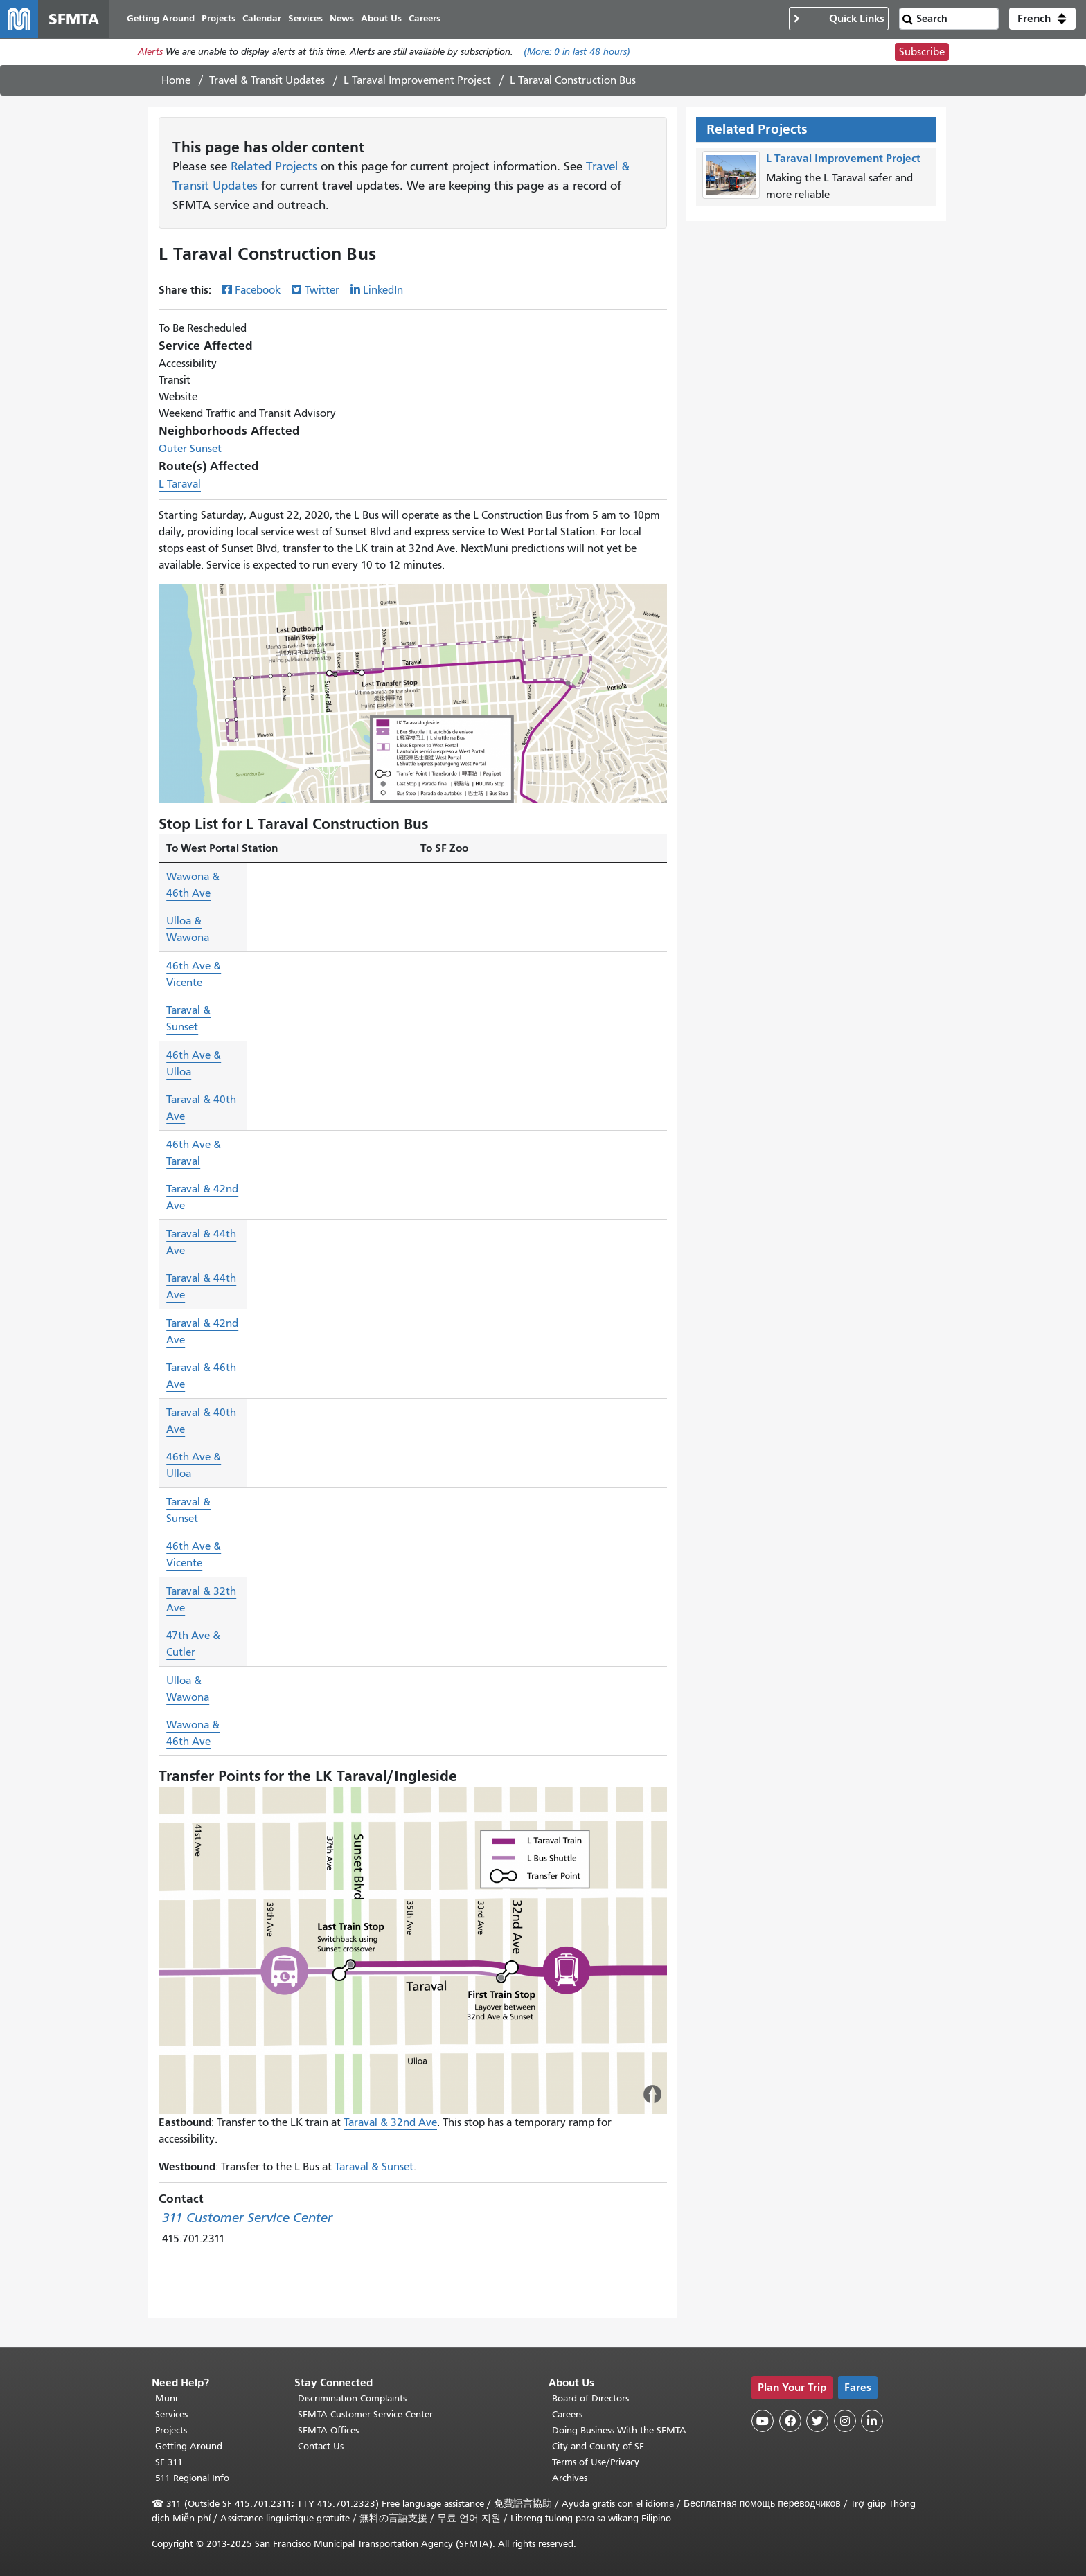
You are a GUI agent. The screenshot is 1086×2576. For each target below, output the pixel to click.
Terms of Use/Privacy (595, 2462)
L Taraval (180, 484)
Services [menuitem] (306, 19)
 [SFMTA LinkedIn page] (872, 2420)
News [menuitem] (342, 19)
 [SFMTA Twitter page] (817, 2420)
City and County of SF (598, 2446)
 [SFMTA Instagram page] (845, 2420)
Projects (171, 2430)
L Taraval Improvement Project (417, 81)
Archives (569, 2478)
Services (171, 2414)
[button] (1042, 19)
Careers (567, 2414)
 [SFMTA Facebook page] (790, 2420)
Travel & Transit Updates (267, 81)
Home (175, 81)
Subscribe (922, 52)
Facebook (258, 291)
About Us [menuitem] (382, 19)
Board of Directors (590, 2398)
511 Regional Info (192, 2478)
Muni (166, 2398)
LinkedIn (383, 291)
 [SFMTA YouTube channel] (762, 2420)
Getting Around (188, 2446)
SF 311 (169, 2462)
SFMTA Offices (328, 2430)
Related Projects (274, 167)
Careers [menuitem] (425, 19)
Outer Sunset (190, 449)
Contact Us (321, 2446)
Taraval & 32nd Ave (390, 2123)
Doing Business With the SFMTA (619, 2430)
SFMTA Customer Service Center (365, 2414)
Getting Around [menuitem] (161, 19)
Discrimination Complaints (352, 2398)
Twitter (322, 291)
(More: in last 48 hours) (577, 53)
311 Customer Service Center (247, 2218)
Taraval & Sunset (374, 2167)
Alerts (150, 53)
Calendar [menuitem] (262, 19)
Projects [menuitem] (219, 19)
